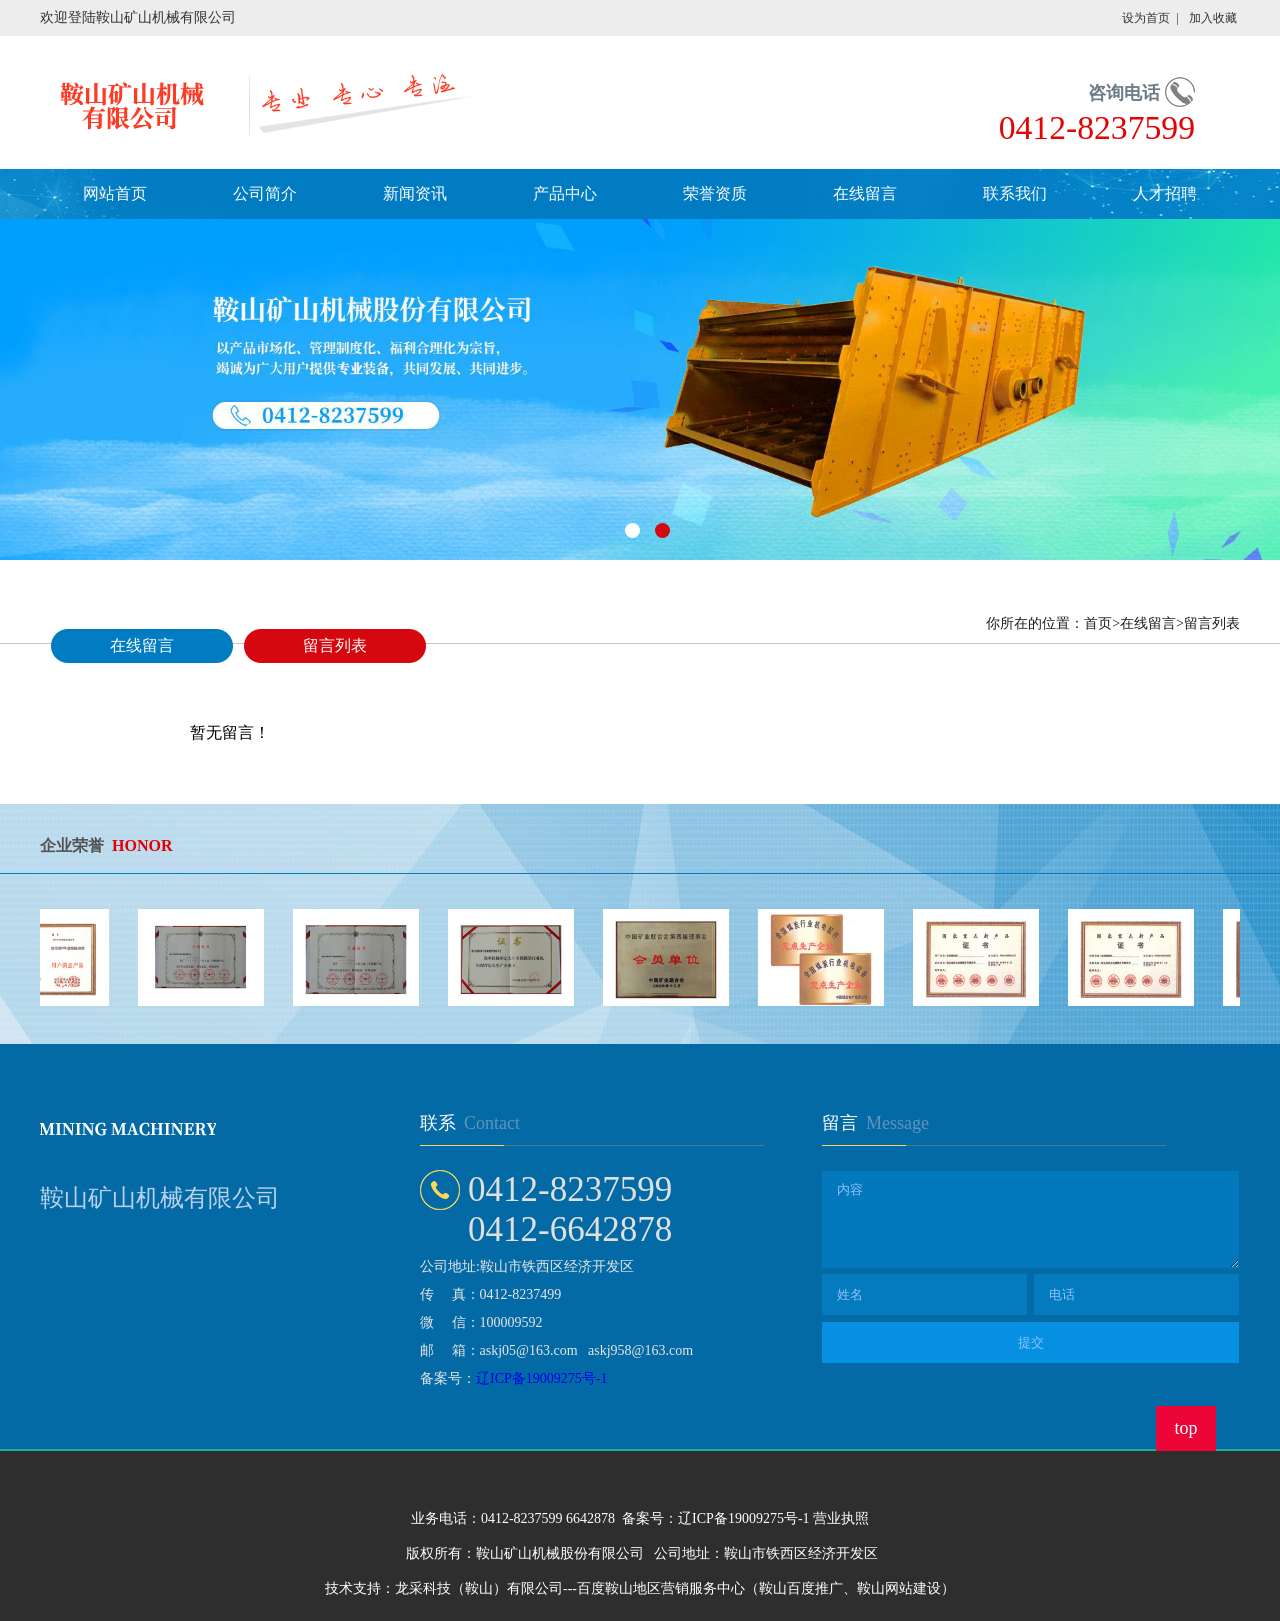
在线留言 (865, 193)
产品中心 (565, 193)
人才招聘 (1165, 193)
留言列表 (335, 645)
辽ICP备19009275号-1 (541, 1378)
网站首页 (115, 193)
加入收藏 (1213, 18)
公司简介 (265, 193)
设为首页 (1146, 18)
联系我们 (1015, 193)
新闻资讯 (415, 193)
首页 (1098, 623)
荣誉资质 (715, 193)
